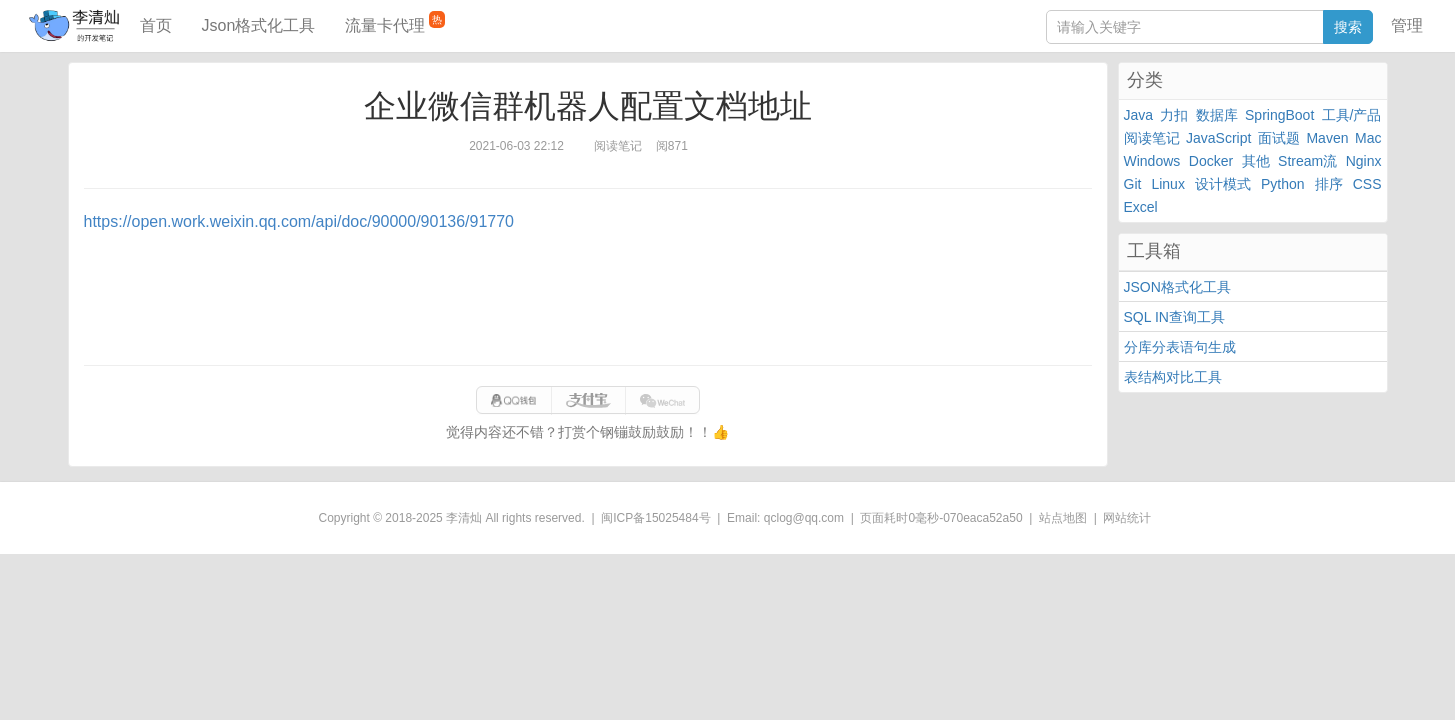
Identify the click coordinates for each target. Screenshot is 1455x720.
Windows (1152, 161)
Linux (1167, 184)
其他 (1256, 161)
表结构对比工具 (1173, 377)
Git (1133, 184)
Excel (1141, 207)
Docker (1211, 161)
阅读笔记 (1152, 138)
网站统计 (1127, 518)
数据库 (1217, 115)
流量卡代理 (395, 22)
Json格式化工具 (259, 25)
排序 (1329, 184)
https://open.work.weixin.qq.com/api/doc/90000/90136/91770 (299, 221)
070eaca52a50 (982, 518)
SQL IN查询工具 (1174, 317)
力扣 (1174, 115)
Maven (1327, 138)
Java (1139, 115)
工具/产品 (1352, 115)
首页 (156, 25)
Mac (1368, 138)
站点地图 (1063, 518)
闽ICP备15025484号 (655, 518)
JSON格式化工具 (1177, 287)
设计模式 (1223, 184)
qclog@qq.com (804, 518)
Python (1283, 184)
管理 (1407, 25)
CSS (1367, 184)
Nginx (1364, 161)
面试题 (1279, 138)
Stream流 (1307, 161)
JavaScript (1218, 138)
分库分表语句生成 (1180, 347)
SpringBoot (1279, 115)
